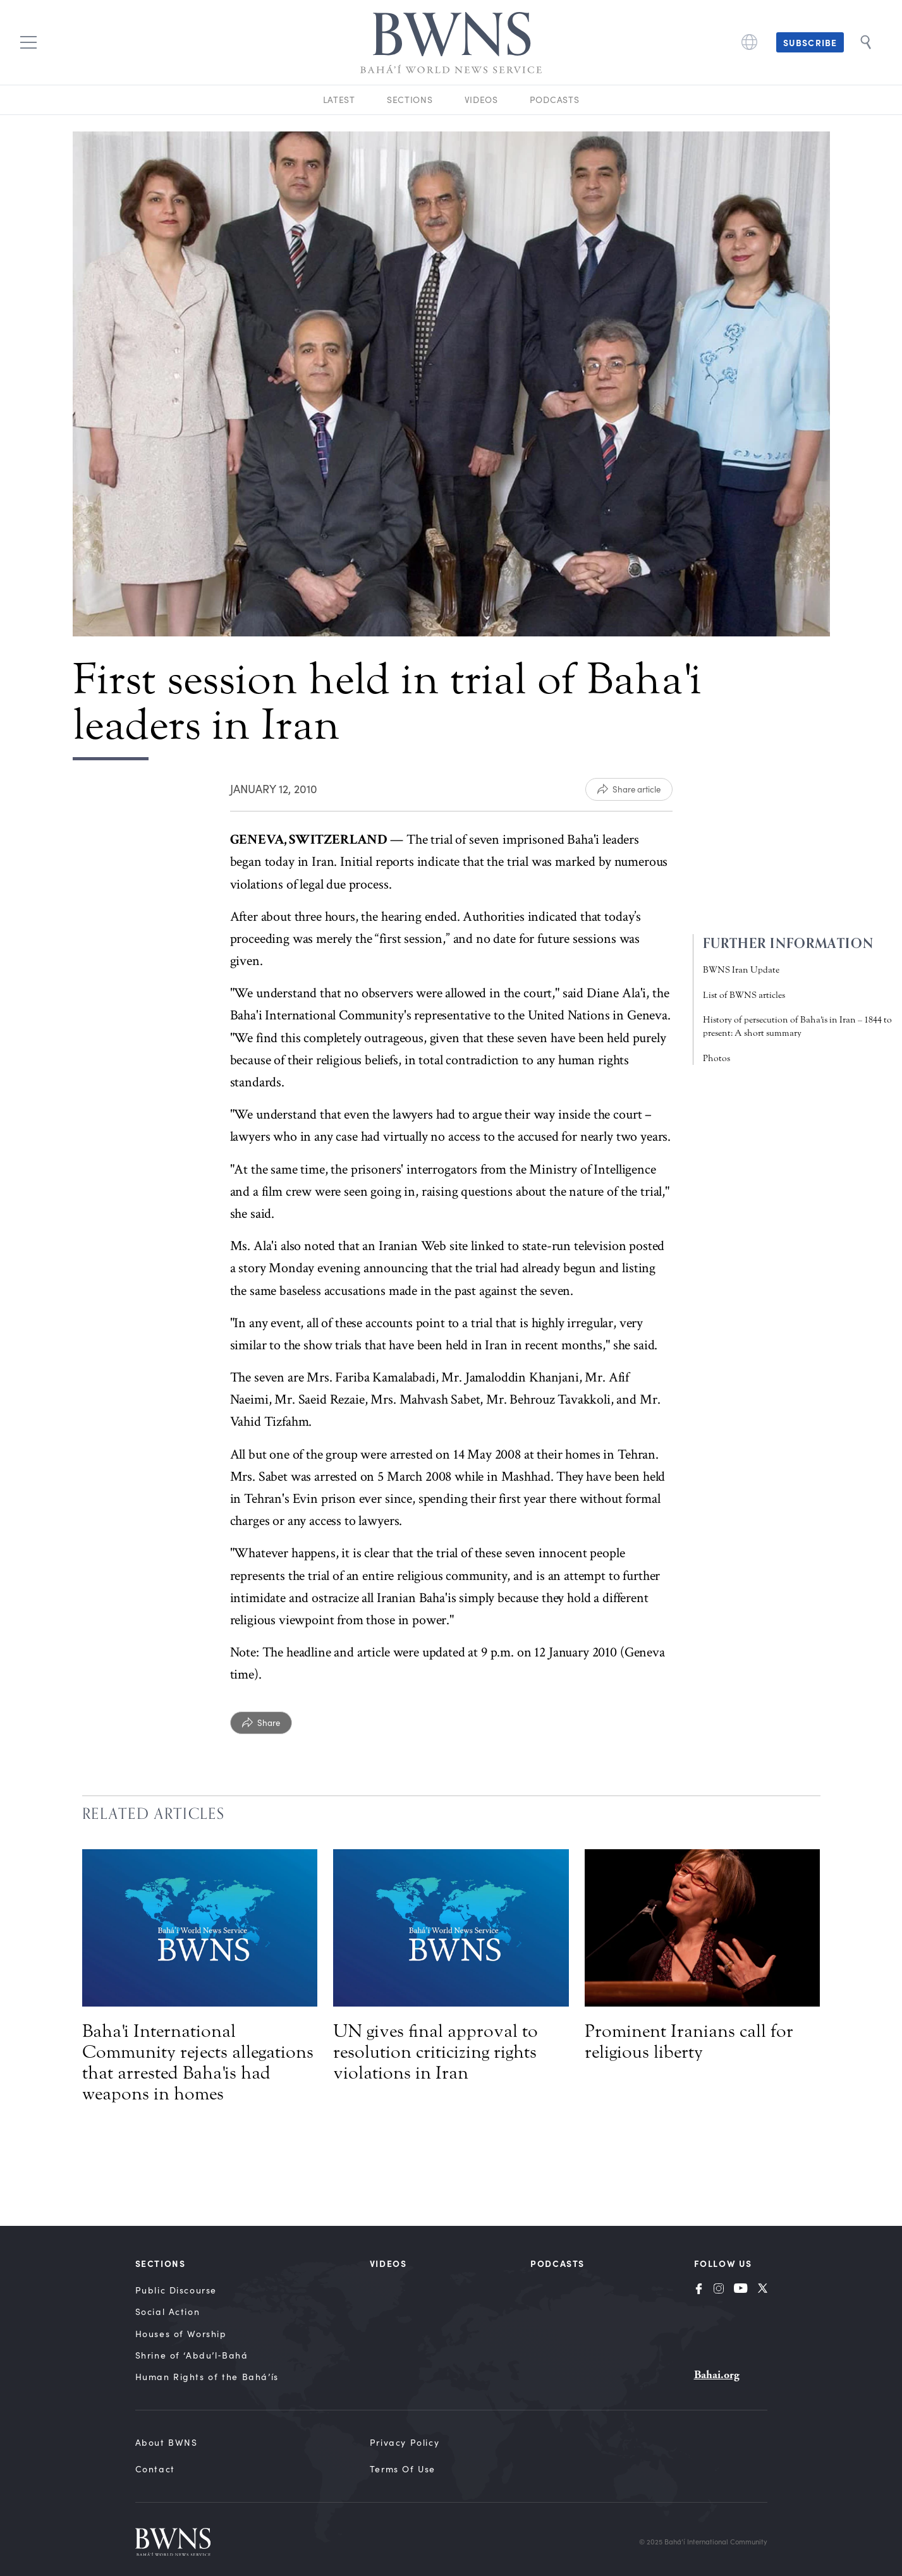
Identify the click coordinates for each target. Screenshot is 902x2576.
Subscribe (810, 42)
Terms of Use (403, 2469)
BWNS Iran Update (741, 969)
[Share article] (629, 789)
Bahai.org (717, 2374)
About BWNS (166, 2442)
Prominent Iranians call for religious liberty (689, 2041)
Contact (155, 2469)
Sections (410, 100)
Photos (716, 1058)
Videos (481, 100)
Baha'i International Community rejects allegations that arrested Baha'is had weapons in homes (198, 2062)
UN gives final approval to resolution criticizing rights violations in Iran (435, 2052)
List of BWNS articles (744, 995)
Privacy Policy (404, 2442)
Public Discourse (176, 2290)
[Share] (261, 1722)
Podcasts (555, 100)
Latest (339, 100)
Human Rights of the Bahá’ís (207, 2377)
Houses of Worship (181, 2334)
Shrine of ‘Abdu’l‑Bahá (191, 2355)
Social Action (167, 2312)
